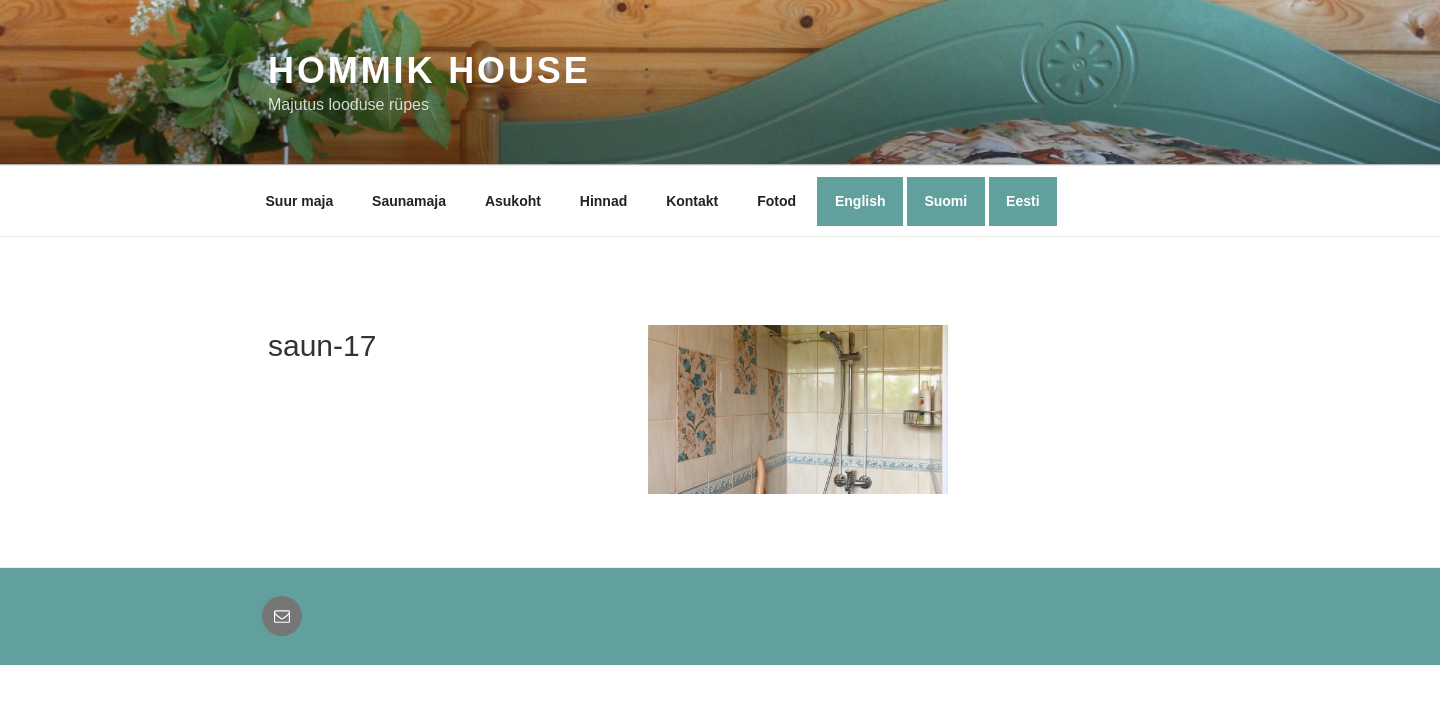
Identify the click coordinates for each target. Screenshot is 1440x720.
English (860, 201)
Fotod (776, 201)
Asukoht (513, 201)
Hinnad (603, 201)
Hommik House (429, 70)
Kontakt (692, 201)
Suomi (945, 201)
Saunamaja (409, 201)
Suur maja (300, 201)
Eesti (1022, 201)
